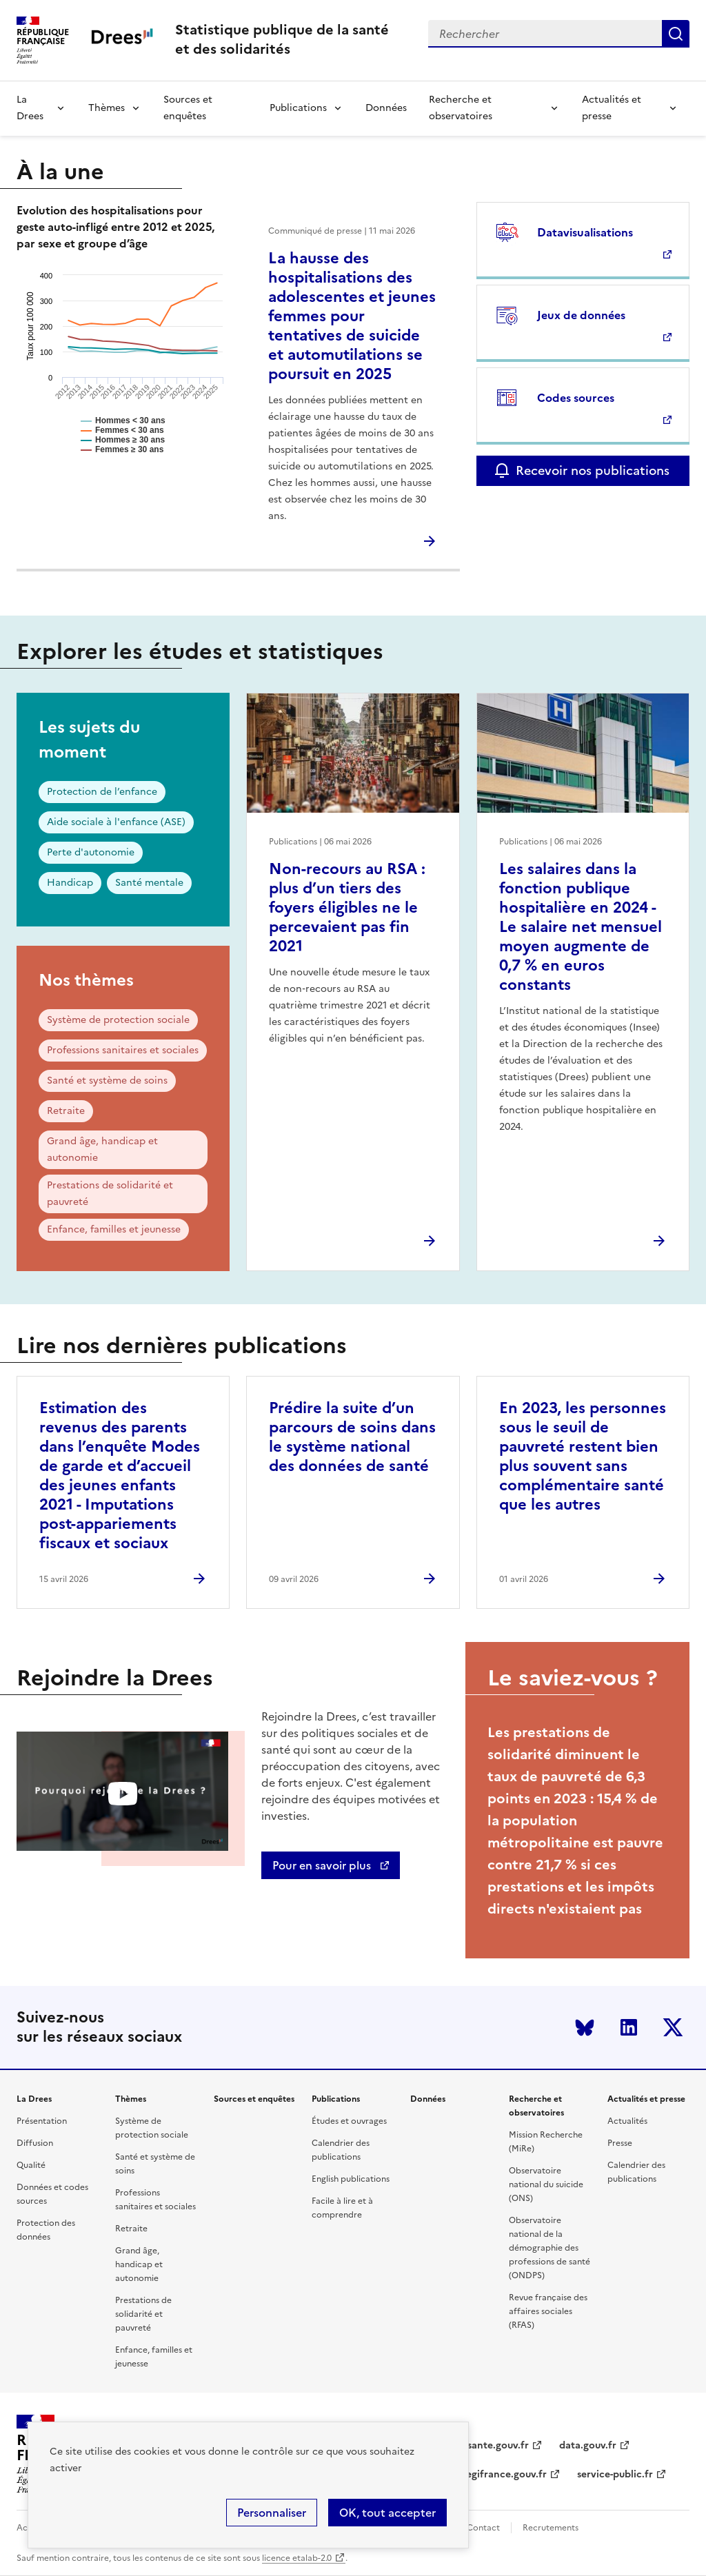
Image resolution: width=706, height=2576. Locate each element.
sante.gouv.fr (498, 2445)
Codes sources (575, 397)
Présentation (42, 2121)
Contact (483, 2528)
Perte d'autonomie (90, 852)
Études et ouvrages (349, 2121)
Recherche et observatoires (460, 107)
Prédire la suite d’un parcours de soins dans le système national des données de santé (352, 1437)
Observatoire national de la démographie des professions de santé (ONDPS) (549, 2248)
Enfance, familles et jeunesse (114, 1229)
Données (386, 108)
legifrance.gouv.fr (505, 2474)
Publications (298, 108)
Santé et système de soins (107, 1080)
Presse (619, 2143)
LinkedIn (628, 2027)
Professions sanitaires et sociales (123, 1050)
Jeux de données (581, 315)
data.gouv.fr (587, 2445)
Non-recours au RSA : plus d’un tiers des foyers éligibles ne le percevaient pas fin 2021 (347, 907)
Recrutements (550, 2528)
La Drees (30, 107)
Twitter (672, 2027)
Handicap (70, 882)
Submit (675, 34)
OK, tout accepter (387, 2512)
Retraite (66, 1111)
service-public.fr (615, 2474)
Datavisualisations (585, 232)
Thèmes (106, 108)
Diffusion (35, 2143)
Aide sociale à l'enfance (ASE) (116, 822)
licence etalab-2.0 (297, 2558)
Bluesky (584, 2027)
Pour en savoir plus (323, 1865)
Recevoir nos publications (592, 470)
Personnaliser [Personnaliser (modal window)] (271, 2512)
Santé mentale (149, 882)
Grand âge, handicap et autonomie (102, 1149)
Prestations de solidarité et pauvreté (110, 1193)
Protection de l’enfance (102, 791)
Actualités (627, 2121)
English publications (351, 2179)
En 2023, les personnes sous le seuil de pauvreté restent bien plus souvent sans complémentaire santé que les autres (582, 1456)
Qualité (31, 2165)
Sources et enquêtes (187, 107)
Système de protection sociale (118, 1020)
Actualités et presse (611, 107)
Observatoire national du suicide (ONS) (546, 2184)
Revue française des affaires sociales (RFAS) (548, 2311)
